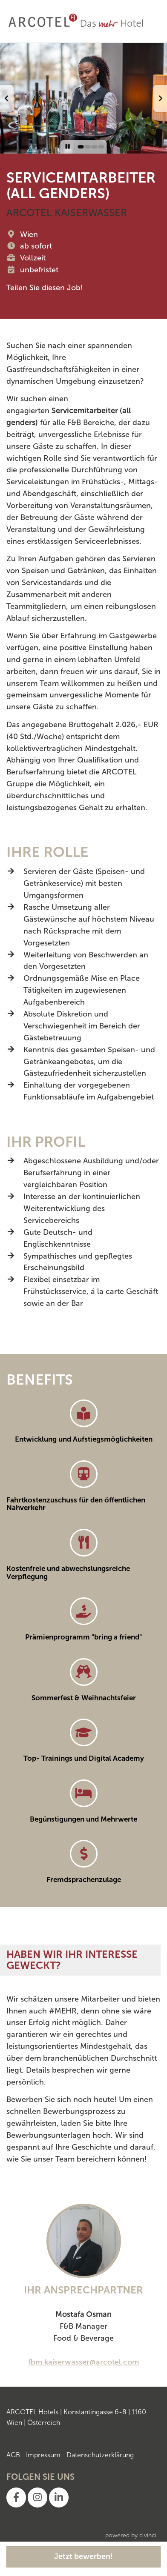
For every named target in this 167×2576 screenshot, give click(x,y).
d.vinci (147, 2535)
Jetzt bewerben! (83, 2556)
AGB (13, 2455)
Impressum (43, 2455)
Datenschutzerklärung (100, 2455)
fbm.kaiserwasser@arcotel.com (83, 2362)
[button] (7, 98)
